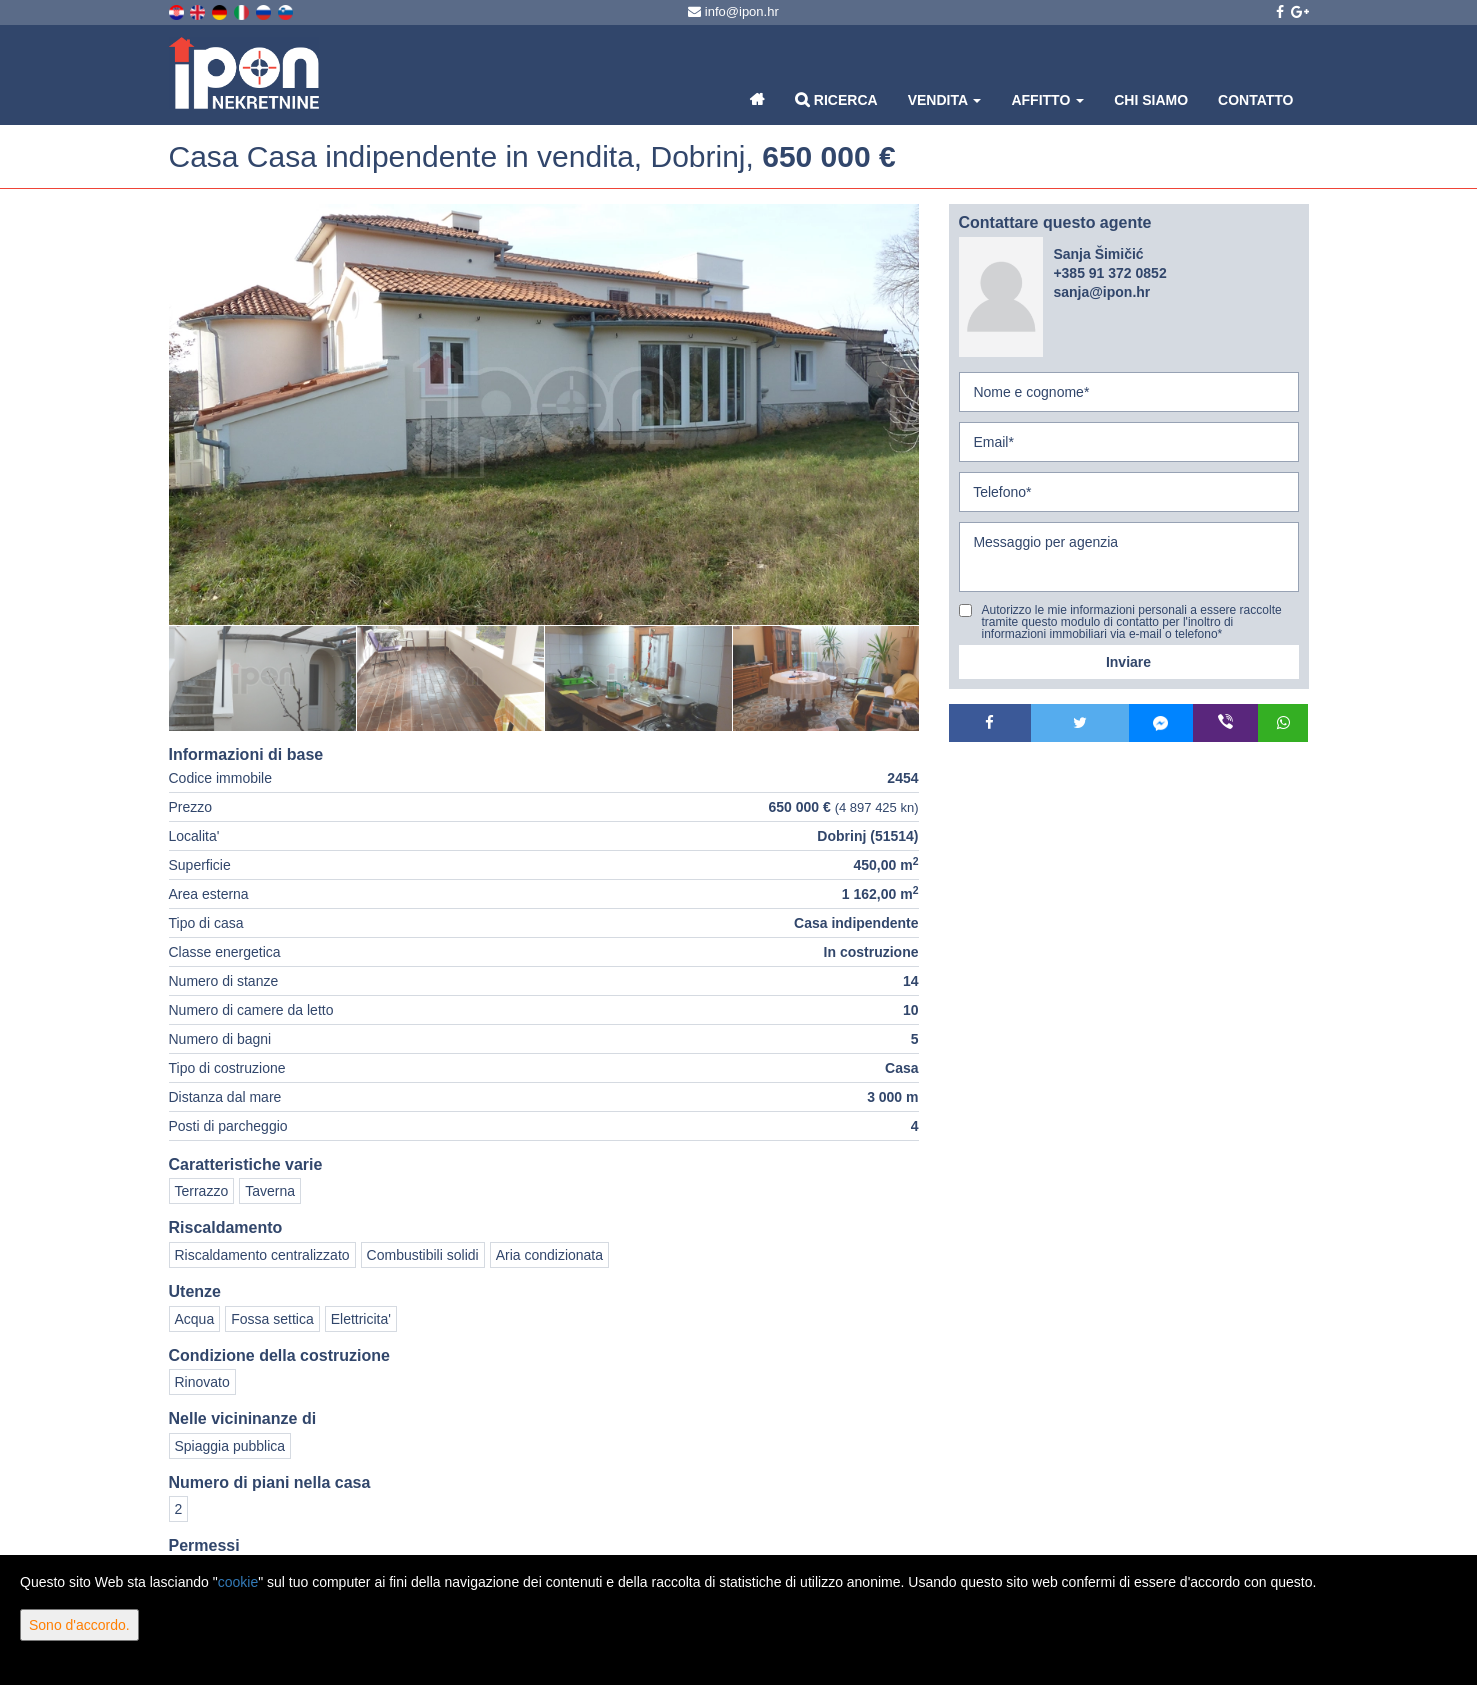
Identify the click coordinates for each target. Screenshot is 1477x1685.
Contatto (1255, 100)
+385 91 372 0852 (1109, 273)
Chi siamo (1151, 100)
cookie (238, 1582)
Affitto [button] (1047, 100)
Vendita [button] (945, 100)
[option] (263, 678)
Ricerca (836, 99)
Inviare (1128, 662)
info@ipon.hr (733, 11)
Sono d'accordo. (79, 1625)
